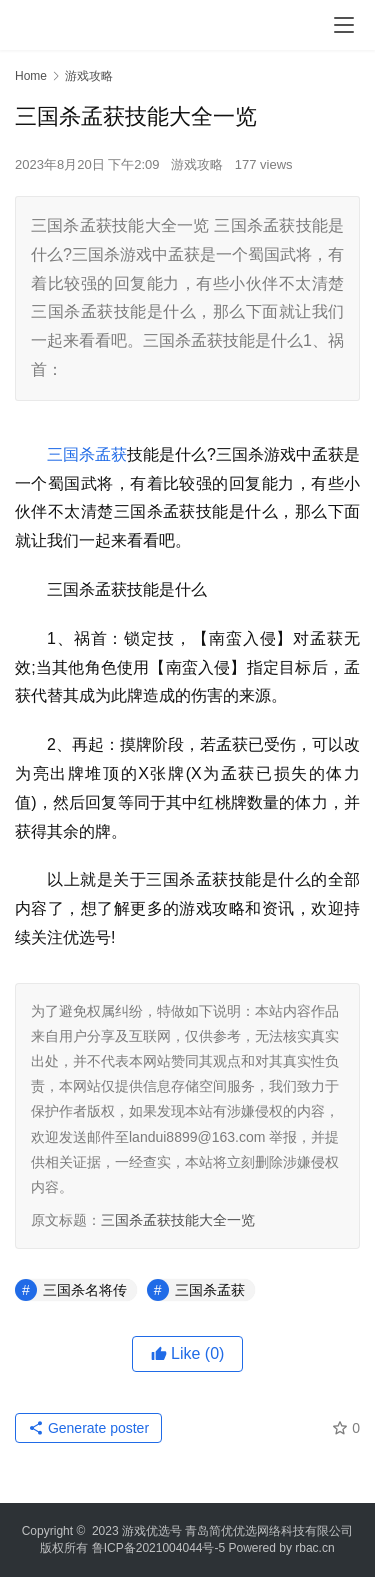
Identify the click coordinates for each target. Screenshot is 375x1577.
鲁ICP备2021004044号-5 (158, 1548)
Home (31, 76)
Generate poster (88, 1428)
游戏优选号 (152, 1531)
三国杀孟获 (87, 454)
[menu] (344, 25)
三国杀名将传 (85, 1290)
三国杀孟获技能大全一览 (178, 1220)
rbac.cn (314, 1548)
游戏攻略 (197, 164)
